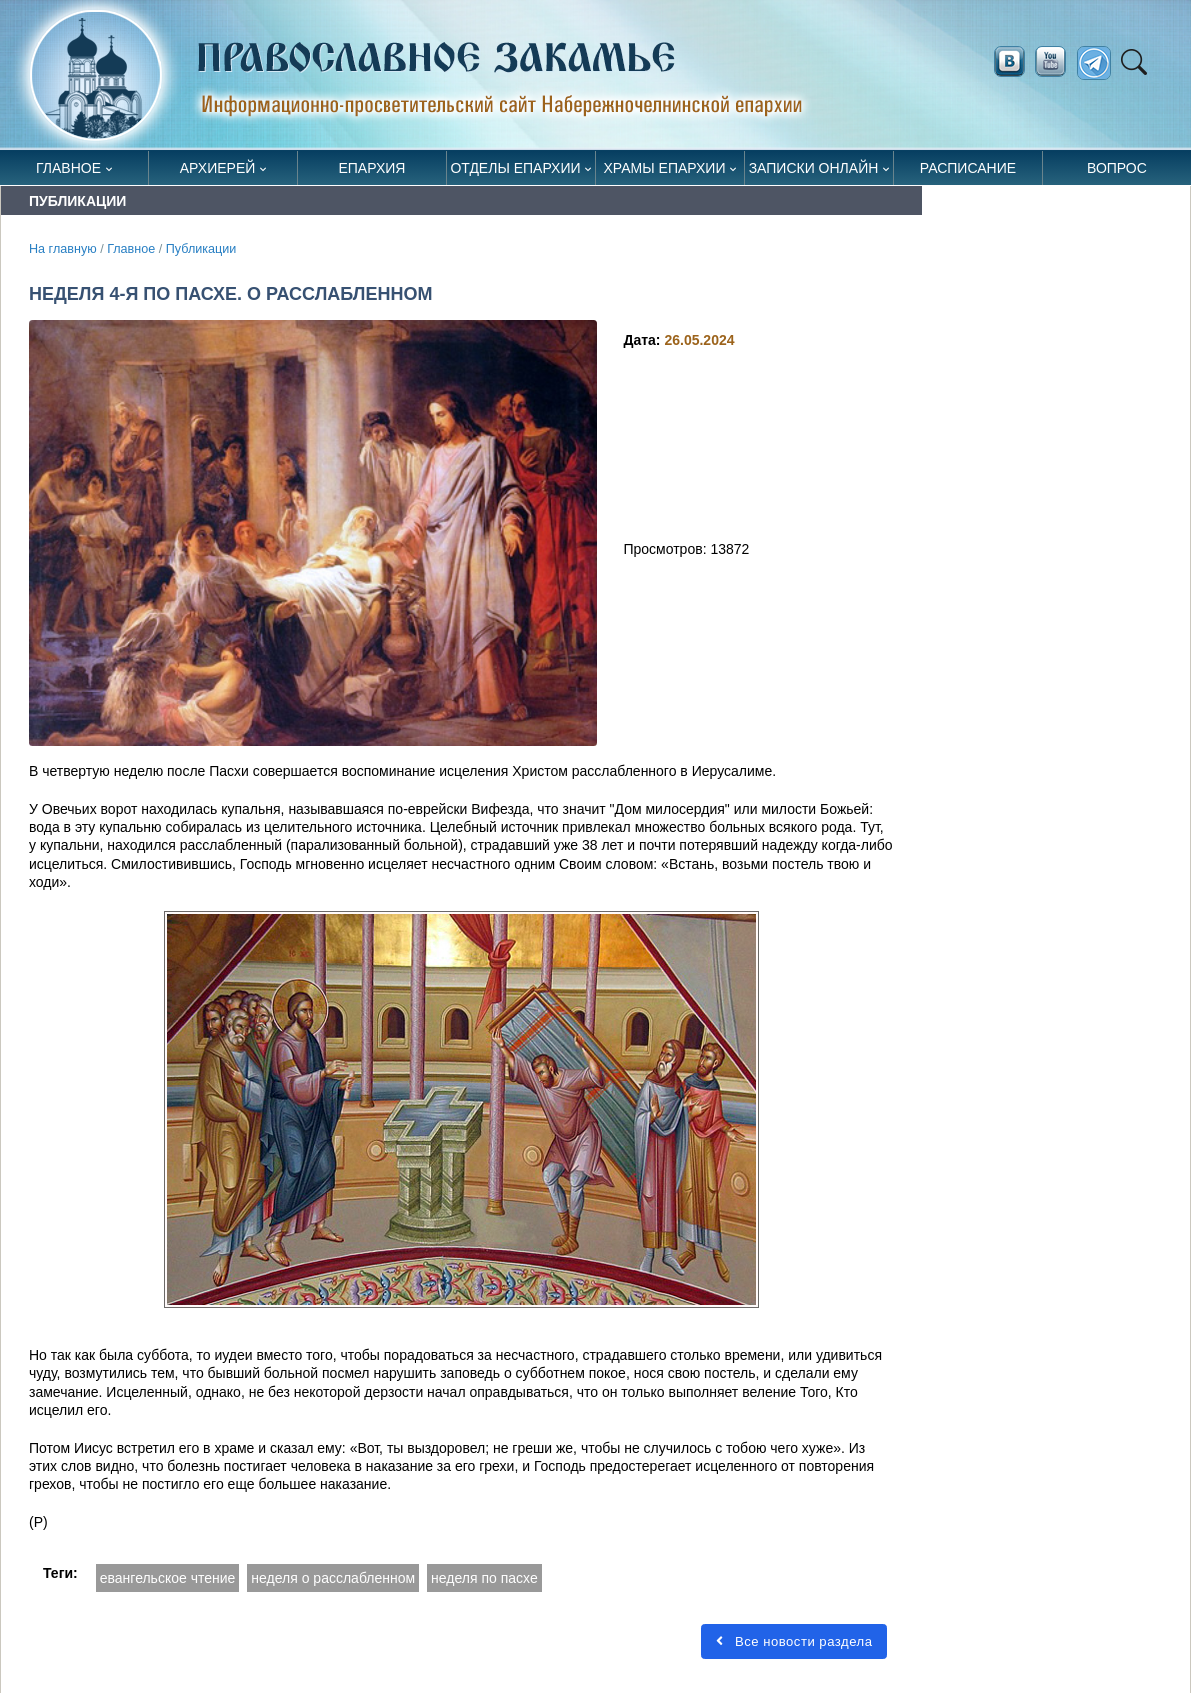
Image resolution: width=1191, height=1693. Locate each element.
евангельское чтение (168, 1578)
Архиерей (218, 168)
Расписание (968, 168)
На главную (63, 249)
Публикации (201, 249)
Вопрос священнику (1116, 172)
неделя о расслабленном (333, 1578)
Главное (68, 168)
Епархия (371, 168)
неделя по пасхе (484, 1578)
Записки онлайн (814, 168)
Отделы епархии (515, 168)
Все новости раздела (794, 1641)
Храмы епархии (665, 168)
